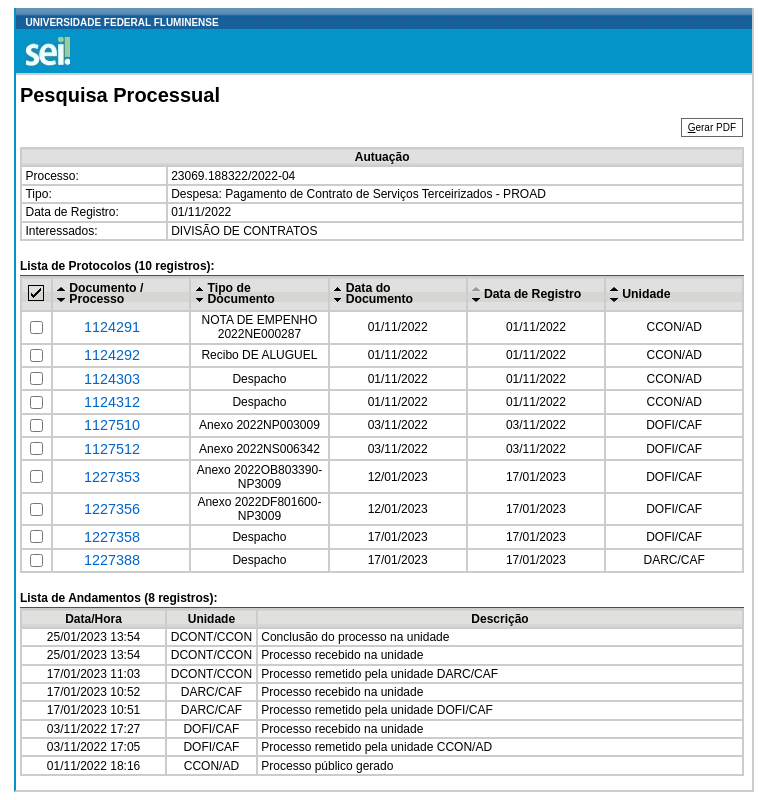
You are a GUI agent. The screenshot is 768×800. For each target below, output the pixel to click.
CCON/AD (674, 327)
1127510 (112, 425)
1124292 (112, 355)
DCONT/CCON (211, 637)
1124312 (112, 402)
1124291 (112, 327)
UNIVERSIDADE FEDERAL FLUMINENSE (122, 22)
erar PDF (712, 127)
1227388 (112, 560)
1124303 (112, 379)
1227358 (112, 537)
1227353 (112, 477)
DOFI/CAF (674, 425)
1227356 (112, 509)
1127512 (112, 449)
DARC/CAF (674, 560)
